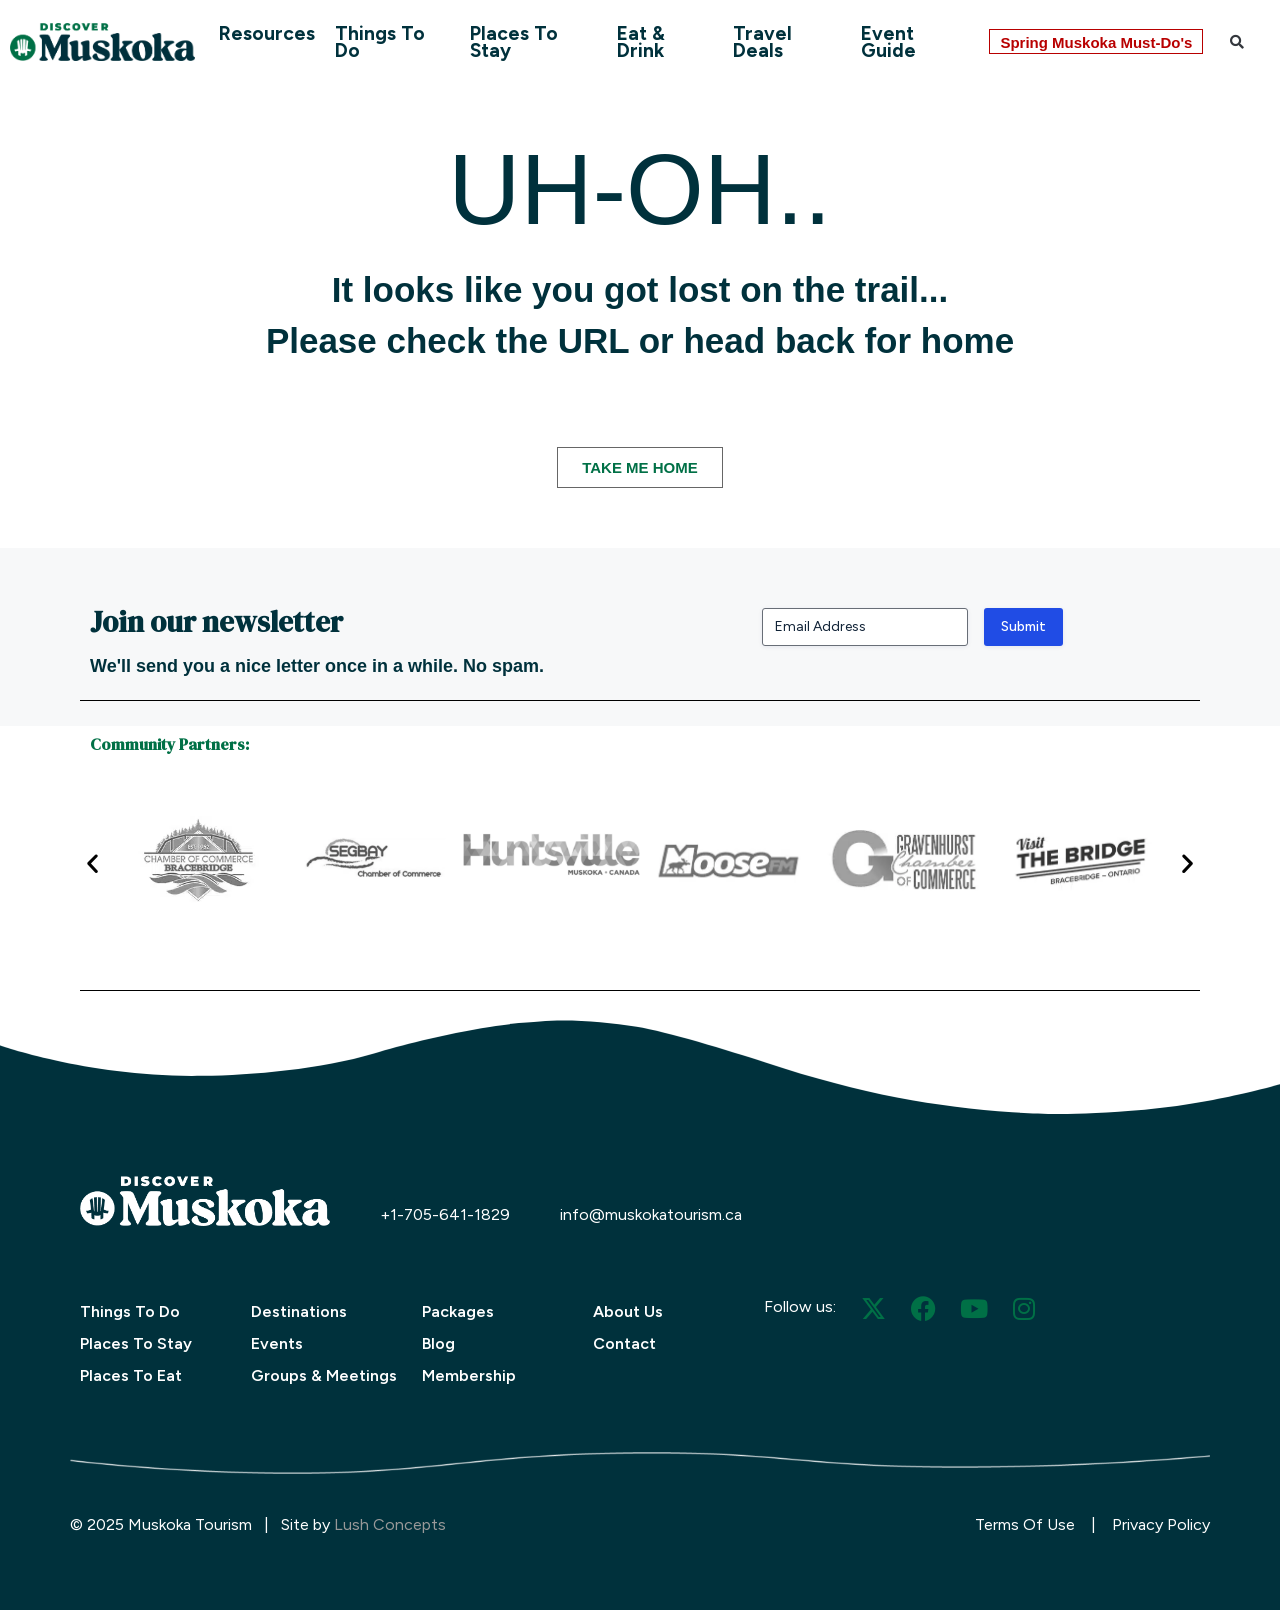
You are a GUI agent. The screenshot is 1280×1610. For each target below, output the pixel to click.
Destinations (299, 1311)
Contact (624, 1343)
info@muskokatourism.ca (651, 1214)
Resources (267, 33)
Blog (438, 1343)
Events (277, 1343)
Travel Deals (762, 42)
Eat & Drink (641, 42)
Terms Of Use (1025, 1524)
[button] (1237, 42)
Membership (469, 1375)
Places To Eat (131, 1375)
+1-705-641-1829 (445, 1214)
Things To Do (380, 42)
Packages (458, 1311)
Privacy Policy (1161, 1524)
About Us (628, 1311)
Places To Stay (514, 42)
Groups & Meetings (324, 1375)
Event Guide (888, 42)
